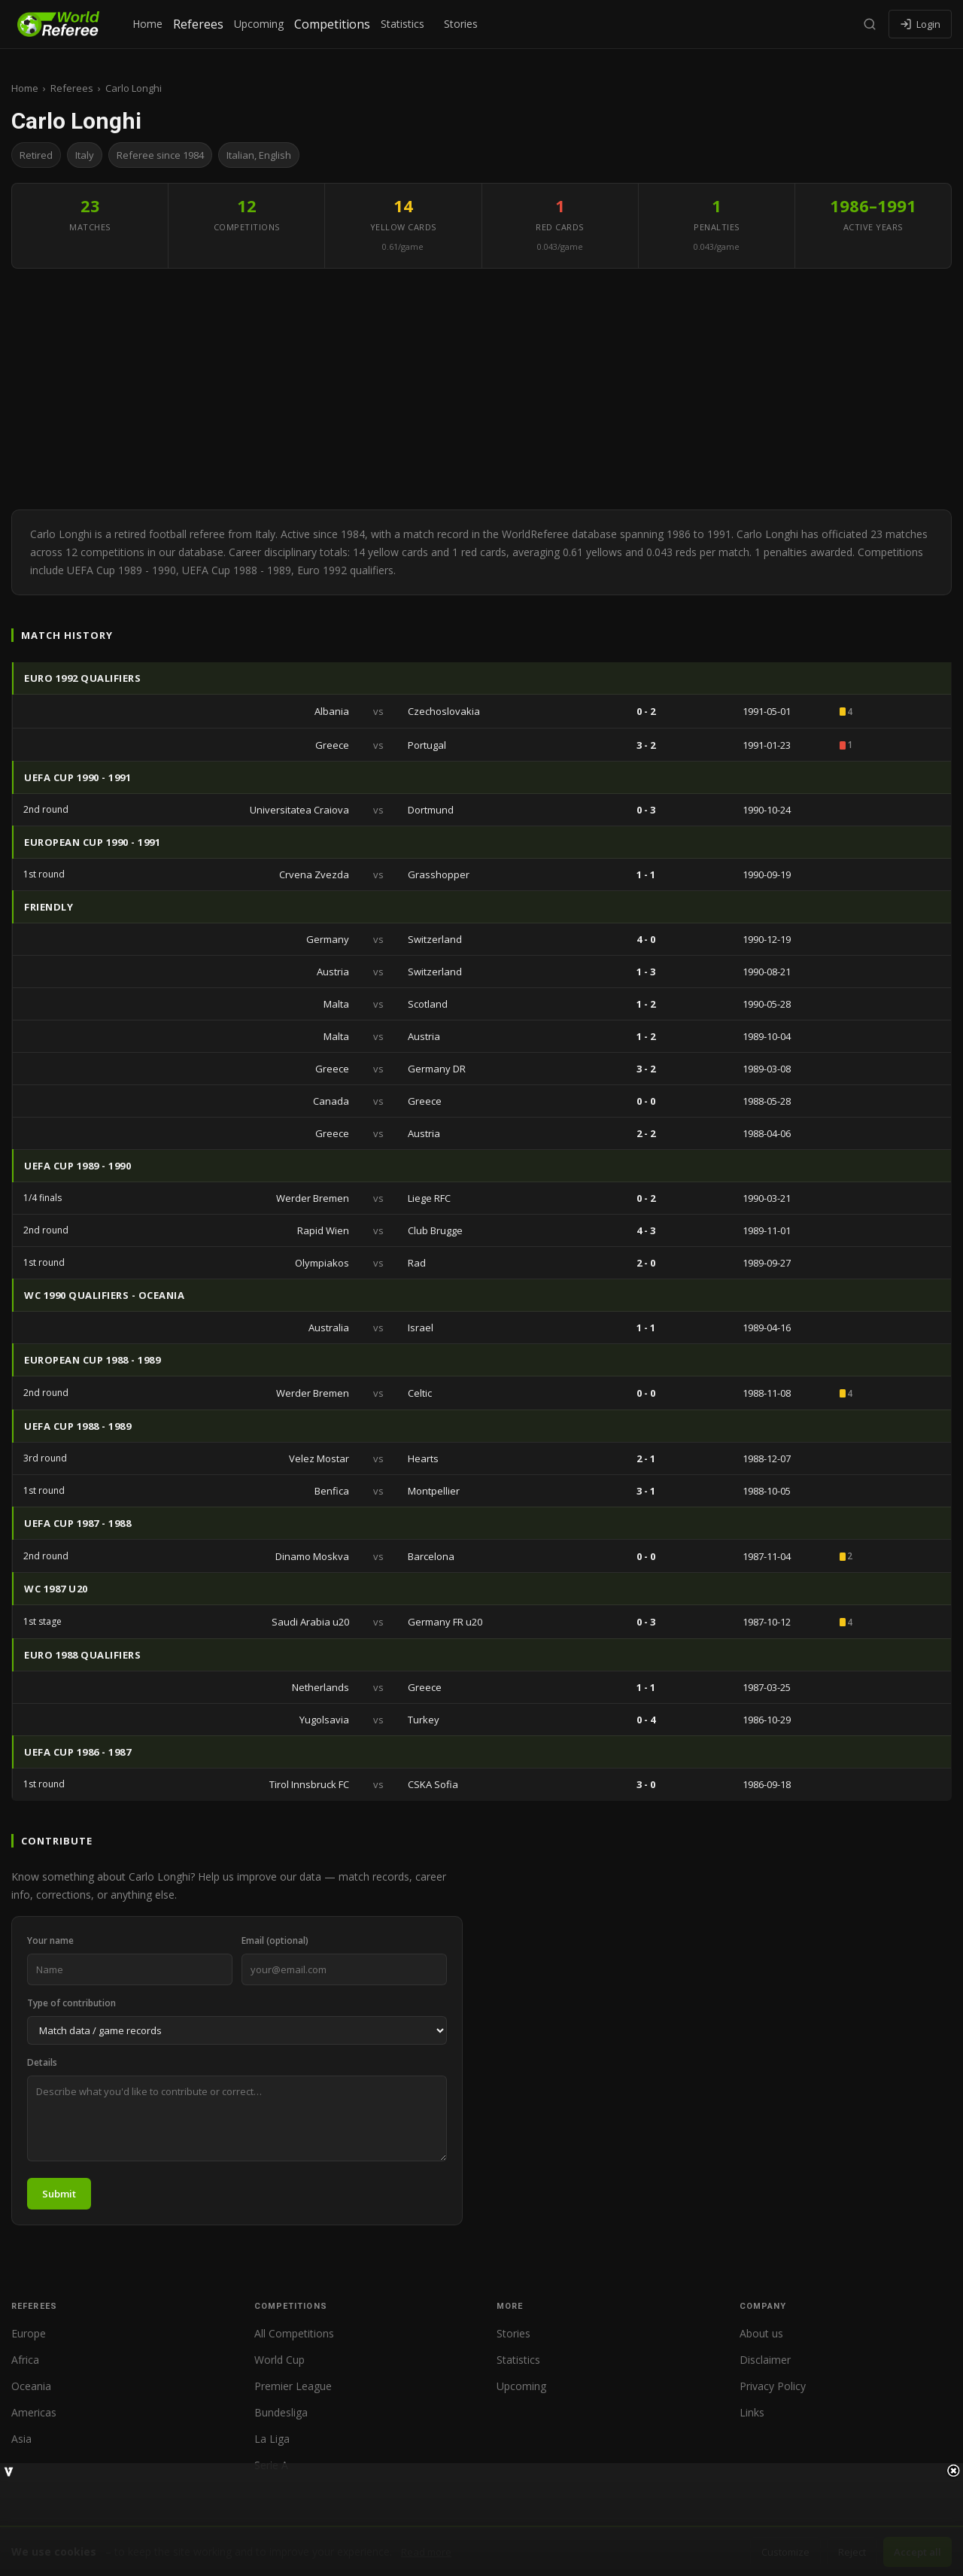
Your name (50, 1940)
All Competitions (294, 2333)
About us (761, 2333)
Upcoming (259, 24)
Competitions (332, 24)
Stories (461, 24)
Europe (28, 2333)
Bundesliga (281, 2412)
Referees (198, 24)
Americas (33, 2412)
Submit (59, 2193)
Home (147, 24)
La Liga (272, 2439)
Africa (25, 2359)
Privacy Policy (773, 2386)
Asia (21, 2439)
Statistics (402, 24)
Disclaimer (765, 2359)
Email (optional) (275, 1940)
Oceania (31, 2386)
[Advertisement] (481, 389)
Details (42, 2062)
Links (752, 2412)
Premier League (293, 2386)
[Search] (869, 24)
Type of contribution (71, 2003)
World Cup (279, 2359)
